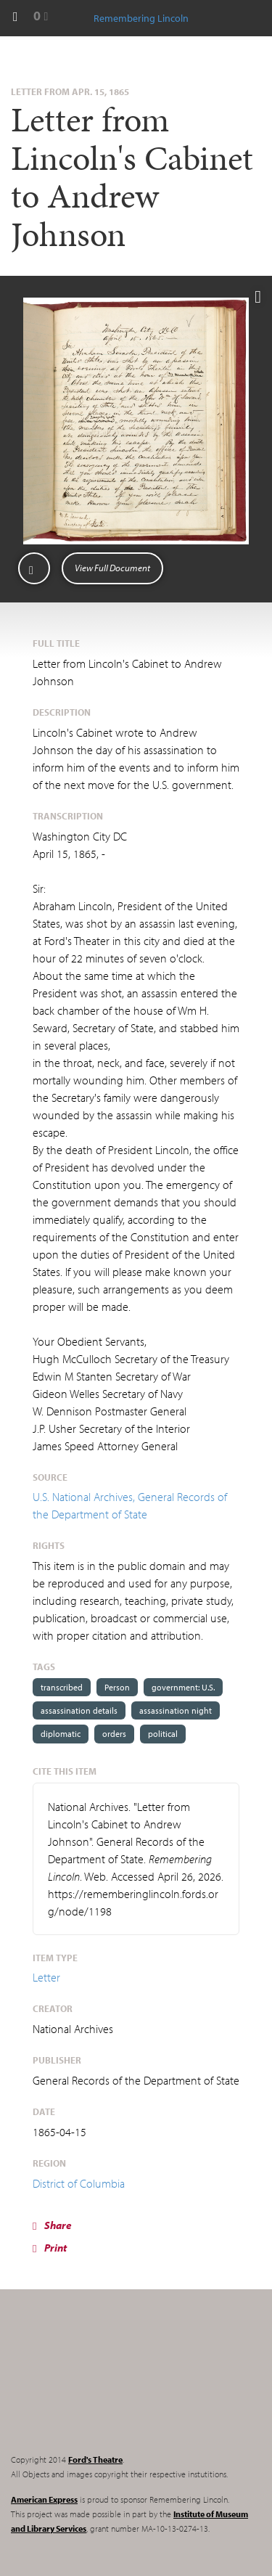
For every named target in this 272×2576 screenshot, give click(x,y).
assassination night (175, 1710)
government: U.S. (183, 1687)
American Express (44, 2499)
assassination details (79, 1710)
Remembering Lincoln (101, 2383)
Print (50, 2247)
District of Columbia (79, 2183)
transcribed (62, 1687)
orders (114, 1733)
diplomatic (61, 1733)
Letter (46, 1977)
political (163, 1733)
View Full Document (112, 567)
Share (52, 2225)
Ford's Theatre (95, 2459)
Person (117, 1687)
